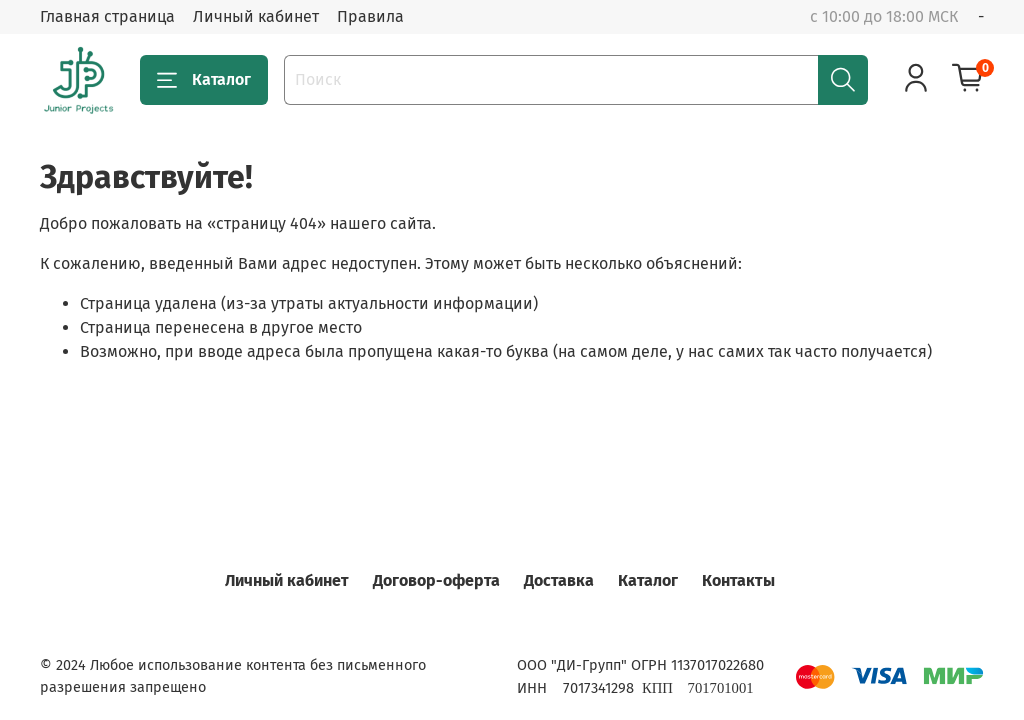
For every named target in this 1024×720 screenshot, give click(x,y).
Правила (370, 16)
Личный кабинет (256, 16)
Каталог (204, 80)
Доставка (559, 580)
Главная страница (107, 16)
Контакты (738, 580)
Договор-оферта (436, 580)
